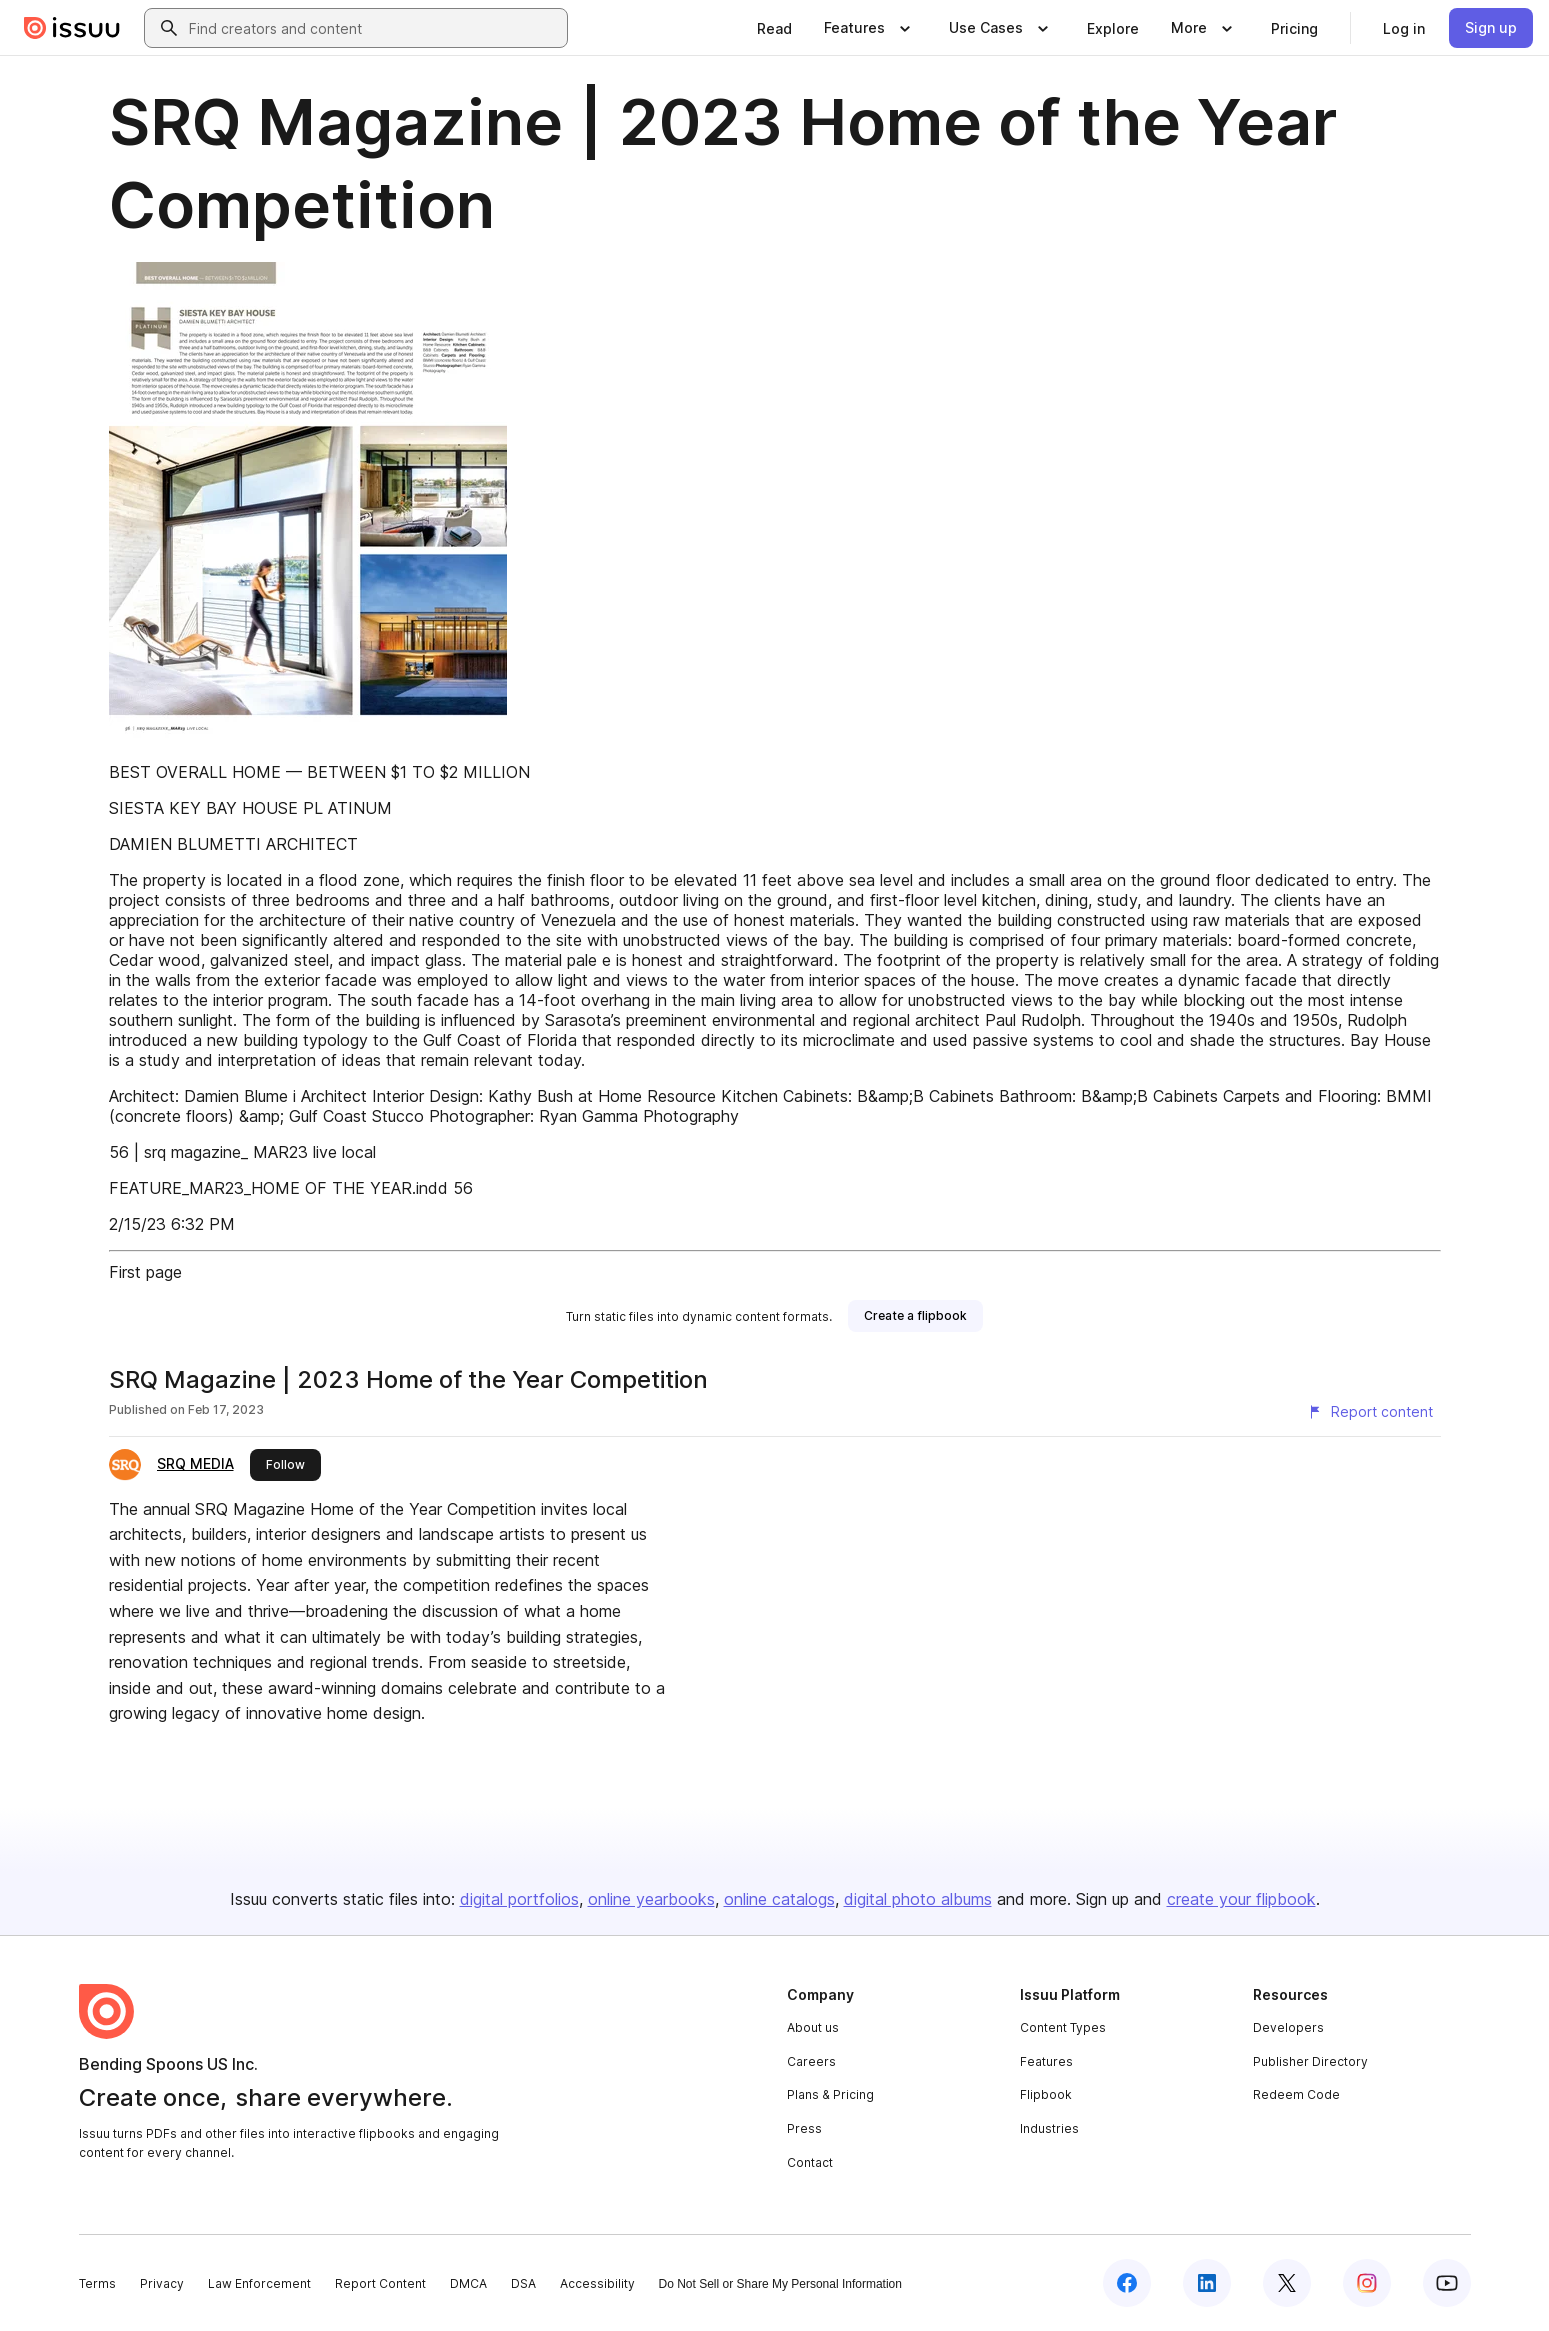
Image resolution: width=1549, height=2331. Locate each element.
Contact (810, 2162)
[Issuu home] (72, 28)
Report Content (380, 2283)
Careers (811, 2061)
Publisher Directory (1310, 2061)
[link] (774, 28)
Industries (1049, 2128)
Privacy (162, 2283)
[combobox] (374, 28)
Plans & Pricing (830, 2094)
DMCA (468, 2283)
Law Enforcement (259, 2283)
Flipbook (1046, 2094)
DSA (523, 2283)
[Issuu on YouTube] (1447, 2283)
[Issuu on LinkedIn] (1207, 2283)
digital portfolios (519, 1899)
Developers (1288, 2027)
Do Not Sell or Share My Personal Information (780, 2284)
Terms (97, 2283)
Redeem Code (1296, 2094)
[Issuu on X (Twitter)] (1287, 2283)
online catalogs (779, 1899)
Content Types (1063, 2027)
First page (145, 1272)
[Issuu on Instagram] (1367, 2283)
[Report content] (1370, 1412)
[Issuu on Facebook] (1127, 2283)
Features (1046, 2061)
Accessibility (597, 2283)
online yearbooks (651, 1899)
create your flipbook (1241, 1899)
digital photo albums (918, 1899)
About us (813, 2027)
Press (804, 2128)
